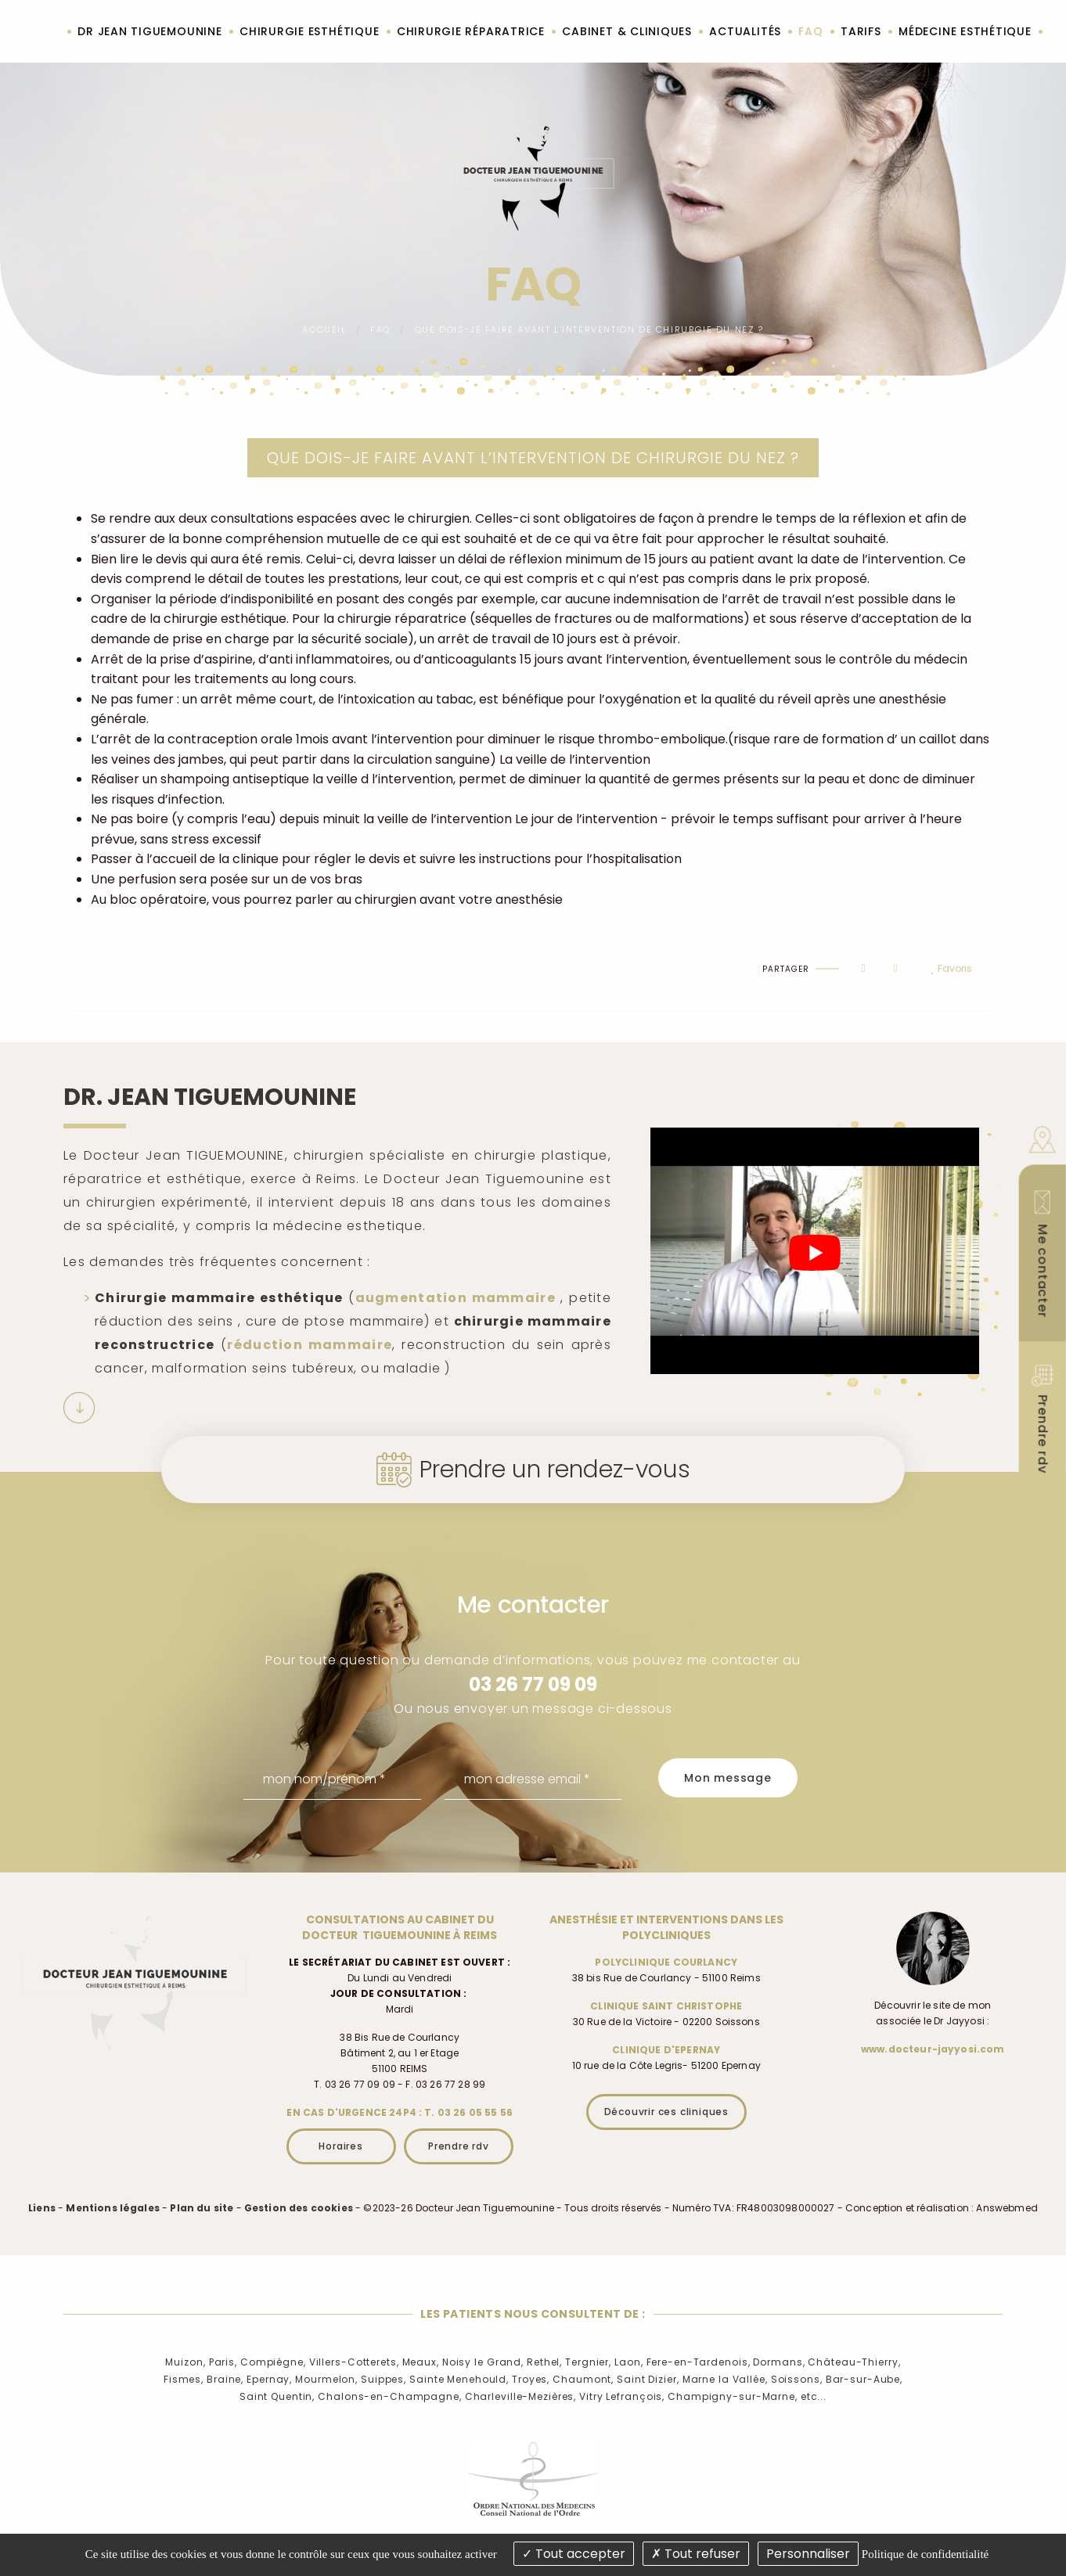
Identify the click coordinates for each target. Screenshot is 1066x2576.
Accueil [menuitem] (47, 31)
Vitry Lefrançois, (621, 2396)
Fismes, (183, 2379)
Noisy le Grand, (483, 2362)
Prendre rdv (458, 2146)
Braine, (225, 2379)
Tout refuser (695, 2554)
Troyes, (530, 2379)
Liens (42, 2207)
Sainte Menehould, (459, 2379)
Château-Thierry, (854, 2362)
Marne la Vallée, (725, 2379)
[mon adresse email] (533, 1779)
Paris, (223, 2362)
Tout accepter (573, 2554)
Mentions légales (113, 2207)
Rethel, (544, 2362)
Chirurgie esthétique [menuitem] (309, 31)
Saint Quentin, (277, 2396)
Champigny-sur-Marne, (733, 2396)
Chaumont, (583, 2379)
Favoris (951, 968)
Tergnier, (588, 2362)
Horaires (340, 2146)
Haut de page (92, 955)
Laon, (628, 2362)
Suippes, (383, 2379)
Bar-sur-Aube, (864, 2379)
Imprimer (128, 955)
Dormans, (779, 2362)
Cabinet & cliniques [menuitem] (627, 31)
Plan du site (201, 2207)
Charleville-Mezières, (520, 2396)
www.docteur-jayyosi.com (933, 2049)
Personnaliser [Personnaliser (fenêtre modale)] (808, 2554)
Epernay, (269, 2379)
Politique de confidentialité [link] (925, 2554)
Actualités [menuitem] (745, 31)
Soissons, (797, 2379)
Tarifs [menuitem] (861, 31)
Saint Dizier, (648, 2379)
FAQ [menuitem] (810, 31)
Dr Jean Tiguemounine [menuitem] (149, 31)
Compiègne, (273, 2362)
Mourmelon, (326, 2379)
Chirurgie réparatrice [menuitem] (471, 31)
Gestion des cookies (298, 2207)
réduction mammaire (309, 1345)
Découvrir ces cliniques (666, 2111)
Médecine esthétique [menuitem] (965, 31)
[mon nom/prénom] (332, 1779)
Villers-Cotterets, (354, 2362)
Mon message (728, 1778)
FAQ (380, 329)
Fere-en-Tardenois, (698, 2362)
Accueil (324, 329)
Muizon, (185, 2362)
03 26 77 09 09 (533, 1684)
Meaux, (420, 2362)
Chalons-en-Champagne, (389, 2396)
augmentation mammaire (455, 1298)
